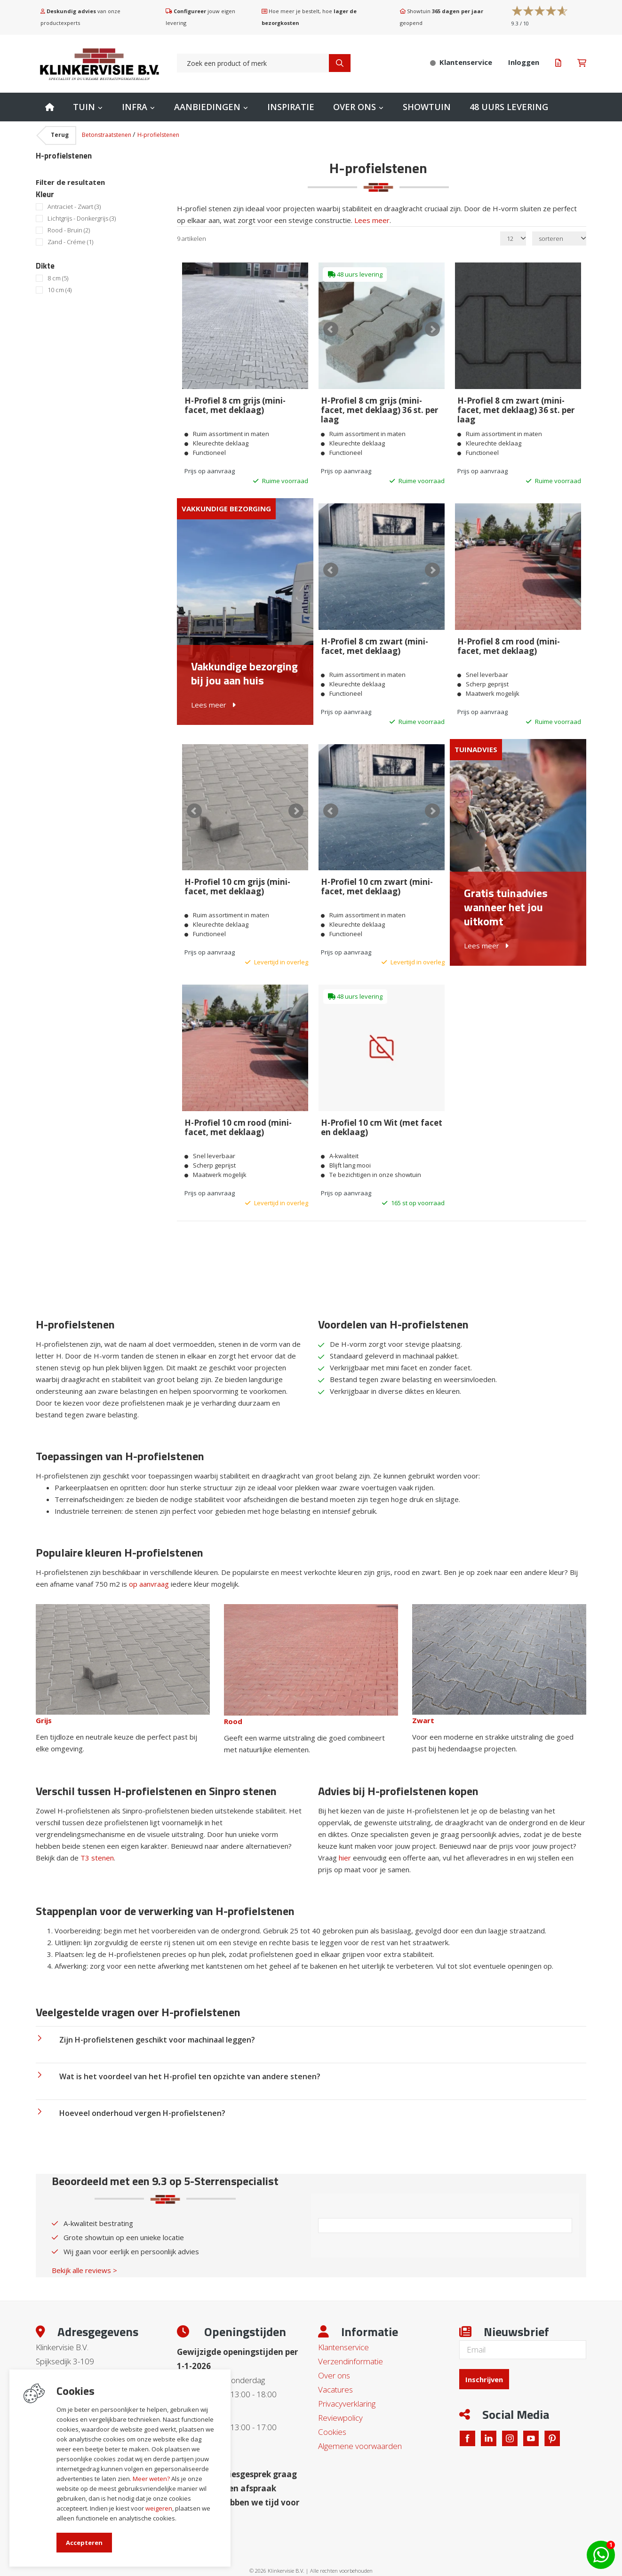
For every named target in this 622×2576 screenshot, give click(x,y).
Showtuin (427, 106)
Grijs (44, 1703)
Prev (332, 329)
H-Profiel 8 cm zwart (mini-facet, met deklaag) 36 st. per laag (515, 408)
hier (345, 1840)
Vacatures (335, 2372)
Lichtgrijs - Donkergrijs (82, 218)
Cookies (332, 2414)
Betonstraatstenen (107, 135)
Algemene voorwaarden (360, 2429)
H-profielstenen (158, 135)
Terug (60, 135)
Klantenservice (343, 2330)
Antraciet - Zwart (74, 206)
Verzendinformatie (350, 2344)
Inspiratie (290, 106)
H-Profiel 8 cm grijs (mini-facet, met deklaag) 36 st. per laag (379, 408)
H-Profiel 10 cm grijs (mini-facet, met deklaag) (237, 876)
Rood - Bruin (69, 230)
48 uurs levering (509, 106)
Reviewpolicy (340, 2400)
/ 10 (520, 23)
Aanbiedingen (207, 106)
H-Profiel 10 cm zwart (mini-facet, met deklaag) (376, 876)
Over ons (354, 106)
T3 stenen (97, 1840)
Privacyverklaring (346, 2386)
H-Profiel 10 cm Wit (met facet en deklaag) (381, 1113)
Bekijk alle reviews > (84, 2253)
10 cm (60, 290)
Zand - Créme (70, 242)
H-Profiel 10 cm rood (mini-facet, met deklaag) (237, 1113)
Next (430, 329)
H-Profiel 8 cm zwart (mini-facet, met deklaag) (374, 639)
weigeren (158, 2508)
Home (50, 107)
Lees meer (372, 220)
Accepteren (84, 2542)
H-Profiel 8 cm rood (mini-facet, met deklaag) (508, 639)
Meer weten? (151, 2478)
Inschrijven (487, 2361)
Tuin (84, 106)
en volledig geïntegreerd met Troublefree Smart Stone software (348, 2572)
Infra (134, 106)
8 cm (58, 278)
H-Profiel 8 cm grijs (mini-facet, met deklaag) (234, 403)
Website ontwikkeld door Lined (239, 2572)
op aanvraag (149, 1567)
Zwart (423, 1703)
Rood (233, 1704)
